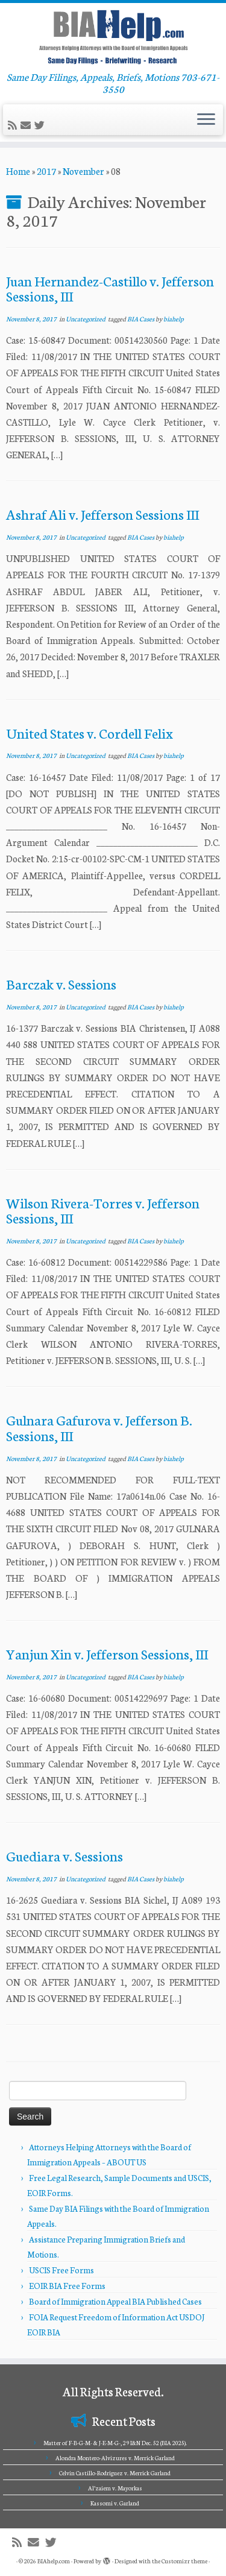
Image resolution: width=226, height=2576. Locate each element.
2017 (46, 171)
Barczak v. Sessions (61, 983)
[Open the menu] (206, 120)
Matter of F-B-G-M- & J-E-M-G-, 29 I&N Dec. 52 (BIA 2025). (115, 2443)
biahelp (173, 318)
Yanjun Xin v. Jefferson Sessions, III (107, 1653)
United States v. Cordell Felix (89, 732)
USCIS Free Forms (61, 2270)
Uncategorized (86, 318)
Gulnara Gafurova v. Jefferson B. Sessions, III (99, 1427)
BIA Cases (141, 318)
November (83, 171)
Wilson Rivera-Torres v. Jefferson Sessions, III (102, 1210)
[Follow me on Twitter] (41, 125)
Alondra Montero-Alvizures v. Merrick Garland (115, 2458)
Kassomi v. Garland (114, 2503)
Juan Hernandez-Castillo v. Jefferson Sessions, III (110, 288)
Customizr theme (184, 2561)
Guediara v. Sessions (64, 1855)
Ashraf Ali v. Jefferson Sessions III (102, 513)
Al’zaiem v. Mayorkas (115, 2488)
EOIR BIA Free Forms (67, 2285)
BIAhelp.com (53, 2561)
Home (18, 171)
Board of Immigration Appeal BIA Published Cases (115, 2301)
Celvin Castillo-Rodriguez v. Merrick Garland (115, 2473)
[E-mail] (27, 125)
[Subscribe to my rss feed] (14, 125)
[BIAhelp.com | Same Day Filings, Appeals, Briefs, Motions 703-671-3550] (113, 37)
